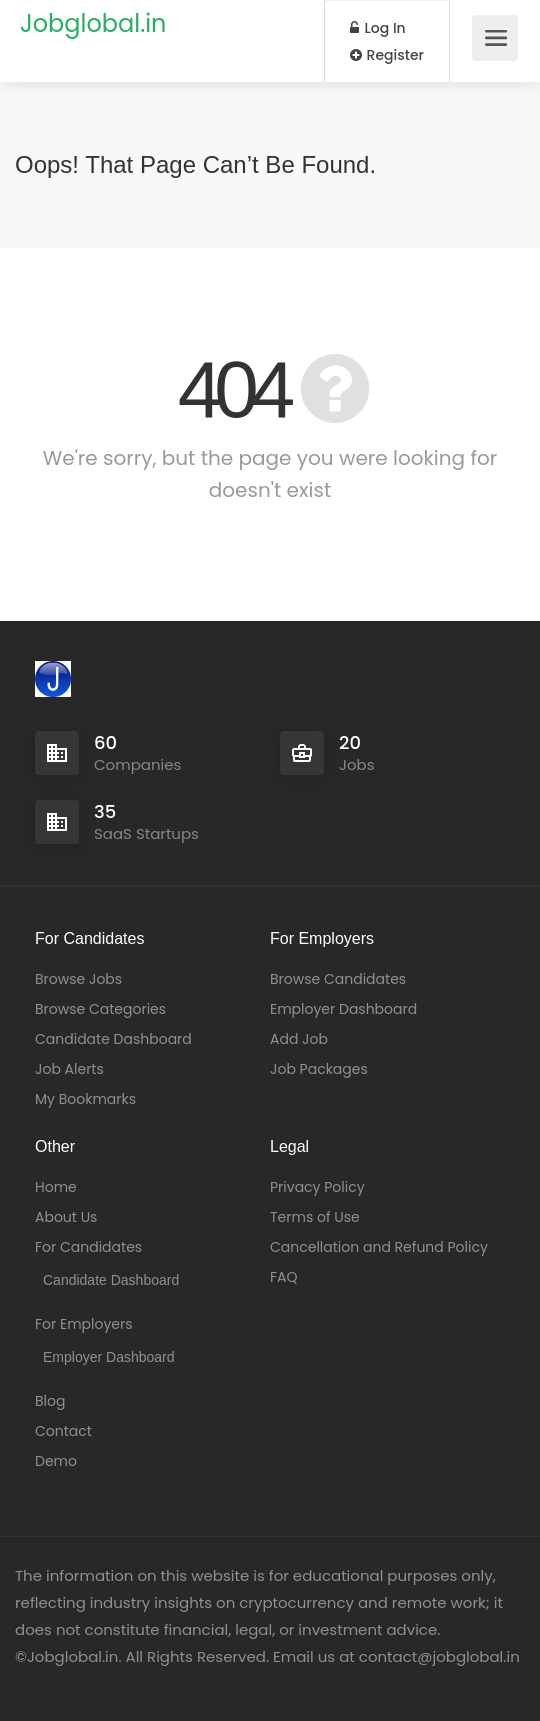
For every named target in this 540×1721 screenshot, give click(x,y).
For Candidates (88, 1247)
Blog (50, 1401)
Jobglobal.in (93, 23)
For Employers (84, 1324)
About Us (66, 1217)
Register (387, 55)
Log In (378, 28)
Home (56, 1187)
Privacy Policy (317, 1187)
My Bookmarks (85, 1099)
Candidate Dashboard (113, 1039)
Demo (56, 1461)
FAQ (284, 1277)
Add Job (299, 1039)
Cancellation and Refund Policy (379, 1247)
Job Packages (319, 1069)
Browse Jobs (78, 979)
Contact (63, 1431)
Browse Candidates (338, 979)
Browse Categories (100, 1009)
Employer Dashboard (343, 1009)
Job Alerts (69, 1069)
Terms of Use (315, 1217)
